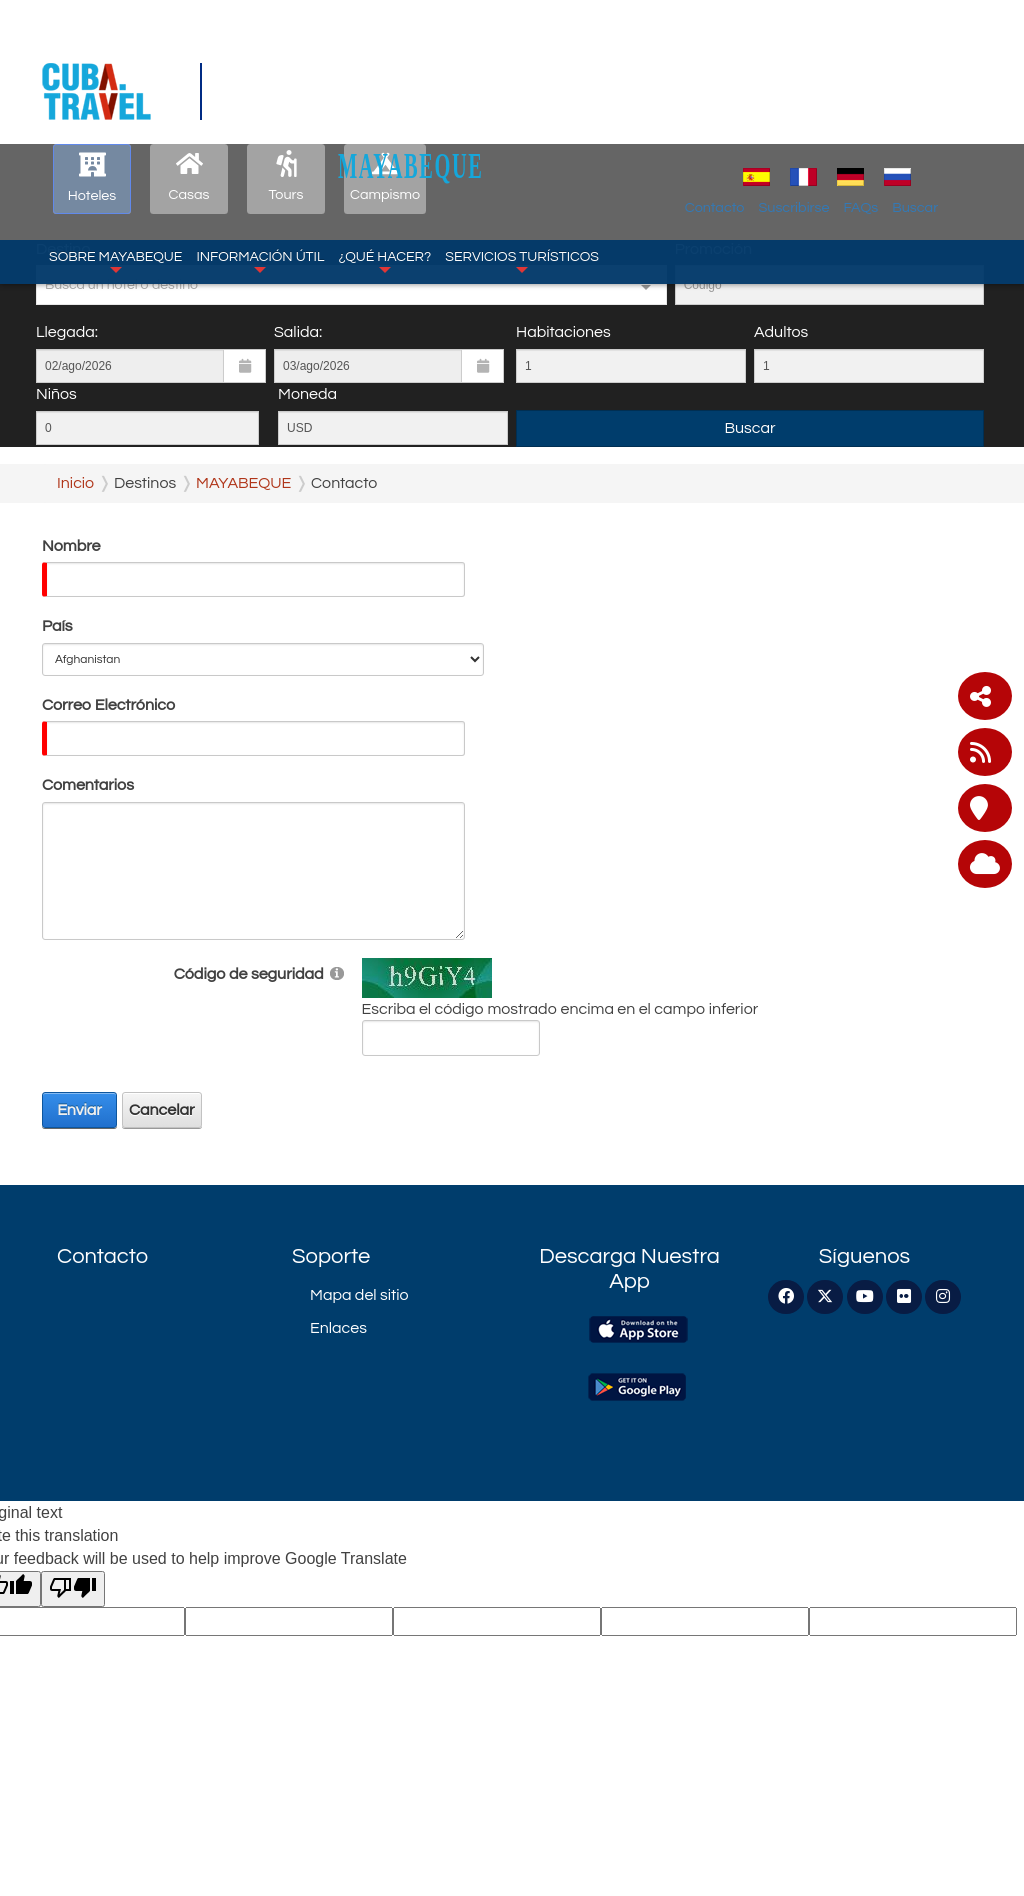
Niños (56, 394)
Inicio (75, 483)
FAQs (916, 103)
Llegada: (67, 332)
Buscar (971, 103)
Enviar (79, 1110)
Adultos (781, 332)
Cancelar (162, 1110)
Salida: (298, 332)
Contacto (771, 103)
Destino (63, 249)
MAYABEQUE (527, 61)
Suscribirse (849, 103)
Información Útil (260, 158)
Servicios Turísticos (522, 158)
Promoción (713, 249)
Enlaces (338, 1328)
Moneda (307, 394)
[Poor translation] (73, 1589)
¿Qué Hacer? (384, 158)
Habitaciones (563, 332)
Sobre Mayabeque (115, 158)
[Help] (337, 972)
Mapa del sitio (359, 1295)
